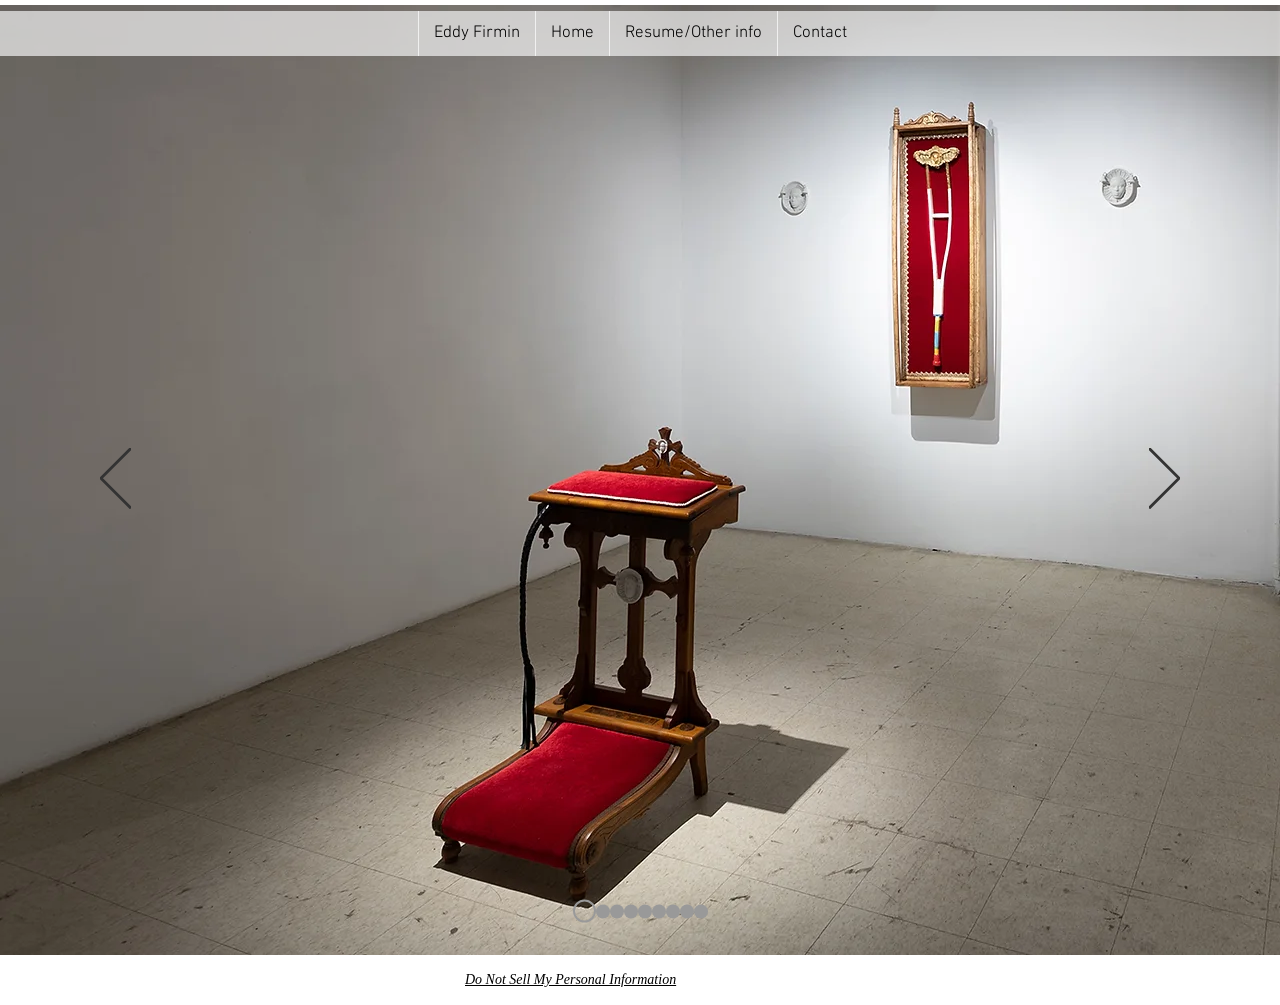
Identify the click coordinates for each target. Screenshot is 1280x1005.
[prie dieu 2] (603, 911)
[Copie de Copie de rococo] (659, 911)
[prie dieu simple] (673, 911)
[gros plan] (617, 911)
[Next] (1164, 480)
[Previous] (115, 480)
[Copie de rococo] (645, 911)
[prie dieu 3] (701, 911)
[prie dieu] (584, 911)
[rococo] (631, 911)
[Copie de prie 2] (687, 911)
